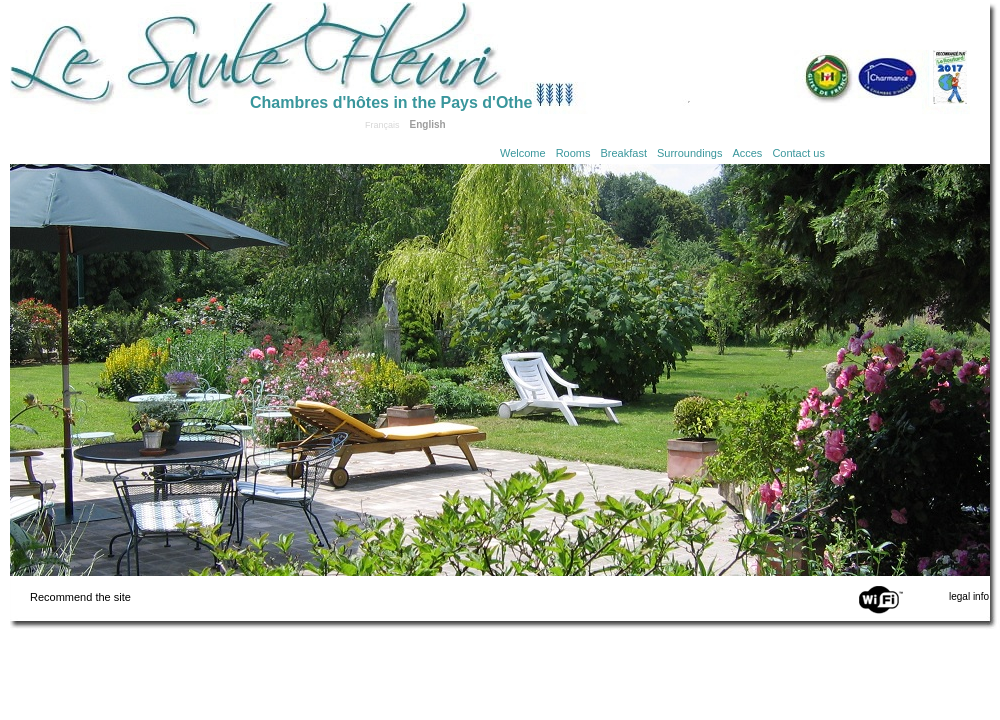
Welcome (523, 153)
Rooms (573, 153)
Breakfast (624, 153)
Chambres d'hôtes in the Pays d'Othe (391, 102)
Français (382, 125)
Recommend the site (80, 597)
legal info (969, 596)
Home (130, 52)
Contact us (798, 153)
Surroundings (689, 153)
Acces (747, 153)
